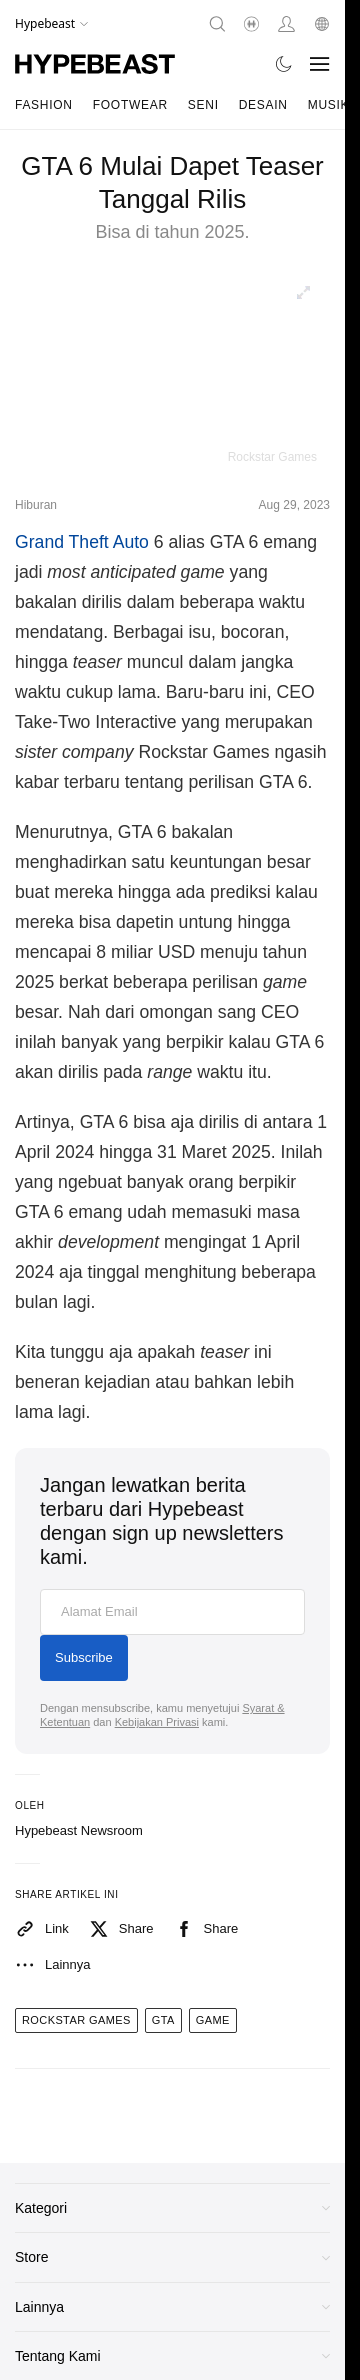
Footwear (130, 105)
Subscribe (84, 1657)
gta (163, 2020)
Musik (329, 105)
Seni (203, 105)
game (213, 2020)
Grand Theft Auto (82, 542)
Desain (263, 105)
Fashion (44, 105)
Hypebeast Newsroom (79, 1830)
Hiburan (36, 505)
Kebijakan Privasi (157, 1722)
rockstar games (76, 2020)
